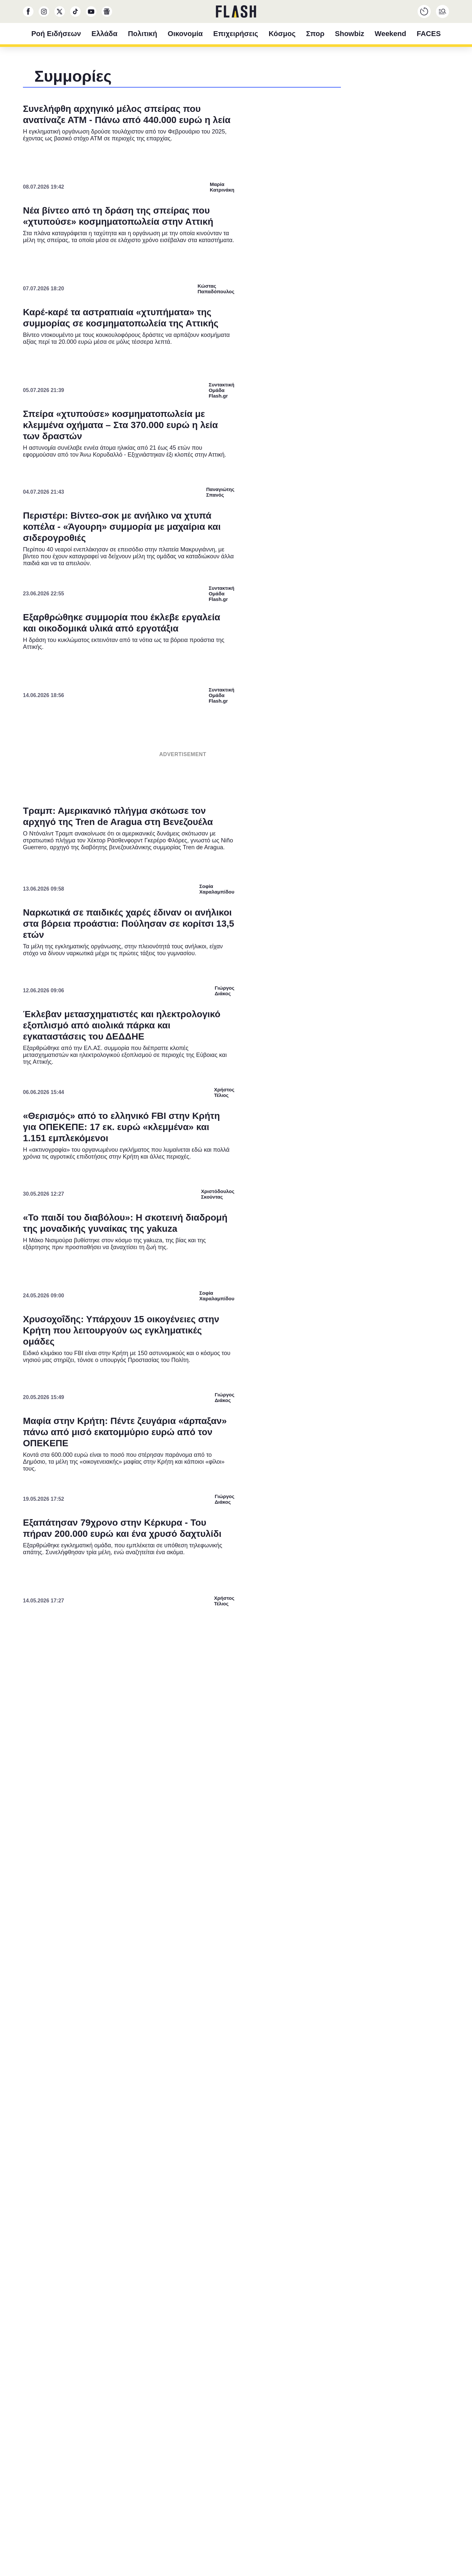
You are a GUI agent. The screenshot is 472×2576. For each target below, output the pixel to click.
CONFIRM (188, 1411)
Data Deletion (199, 1434)
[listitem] (236, 1254)
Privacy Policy (273, 1434)
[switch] (317, 1269)
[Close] (349, 1142)
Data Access (235, 1434)
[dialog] (236, 1288)
